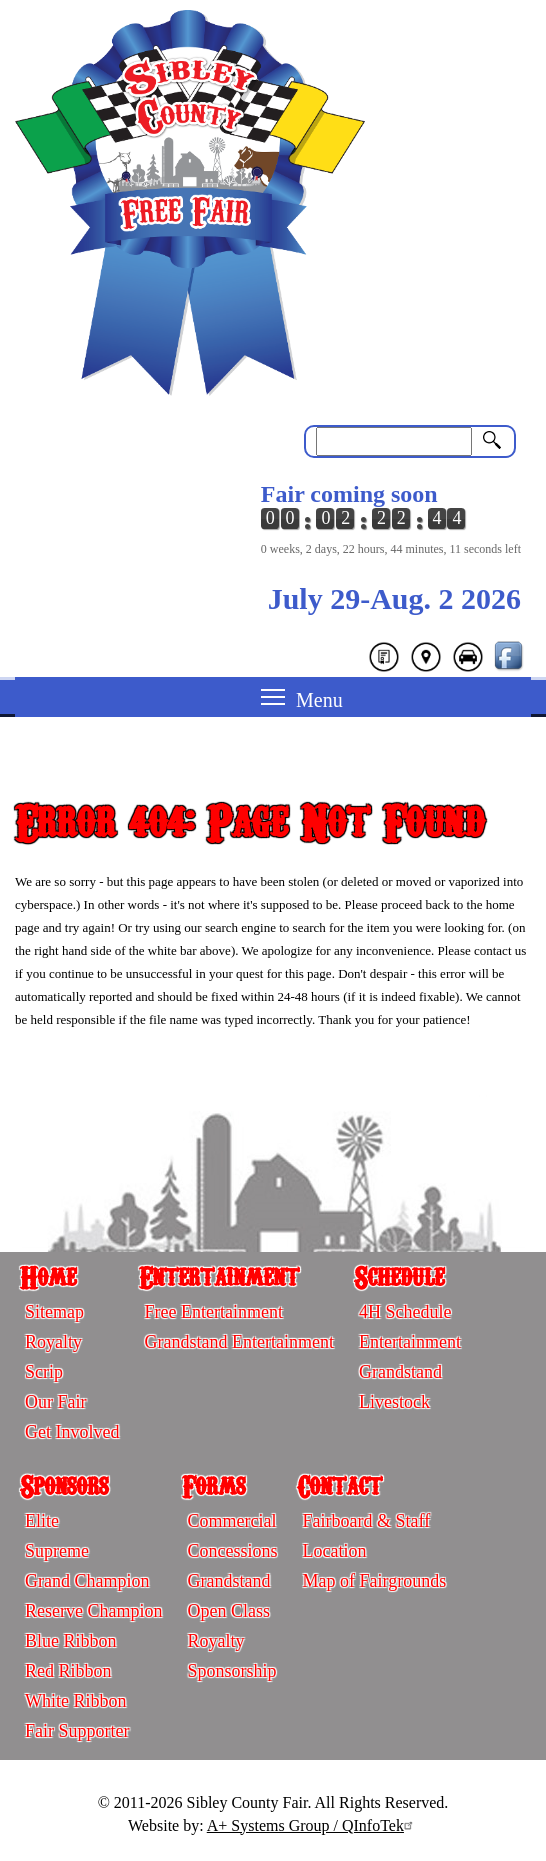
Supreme (57, 1551)
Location (334, 1551)
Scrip (44, 1372)
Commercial (231, 1521)
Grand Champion (87, 1581)
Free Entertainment (213, 1312)
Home (48, 1276)
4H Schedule (405, 1312)
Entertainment (219, 1276)
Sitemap (54, 1312)
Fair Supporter (77, 1731)
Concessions (232, 1551)
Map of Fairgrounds (374, 1581)
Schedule (399, 1276)
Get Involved (72, 1432)
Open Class (228, 1611)
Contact (339, 1485)
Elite (42, 1521)
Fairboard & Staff (366, 1521)
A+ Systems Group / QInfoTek (312, 1825)
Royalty (53, 1342)
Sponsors (64, 1485)
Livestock (394, 1402)
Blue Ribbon (71, 1641)
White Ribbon (76, 1701)
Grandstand (400, 1372)
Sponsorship (231, 1671)
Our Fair (56, 1402)
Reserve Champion (93, 1611)
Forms (213, 1485)
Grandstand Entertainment (238, 1342)
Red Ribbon (68, 1671)
